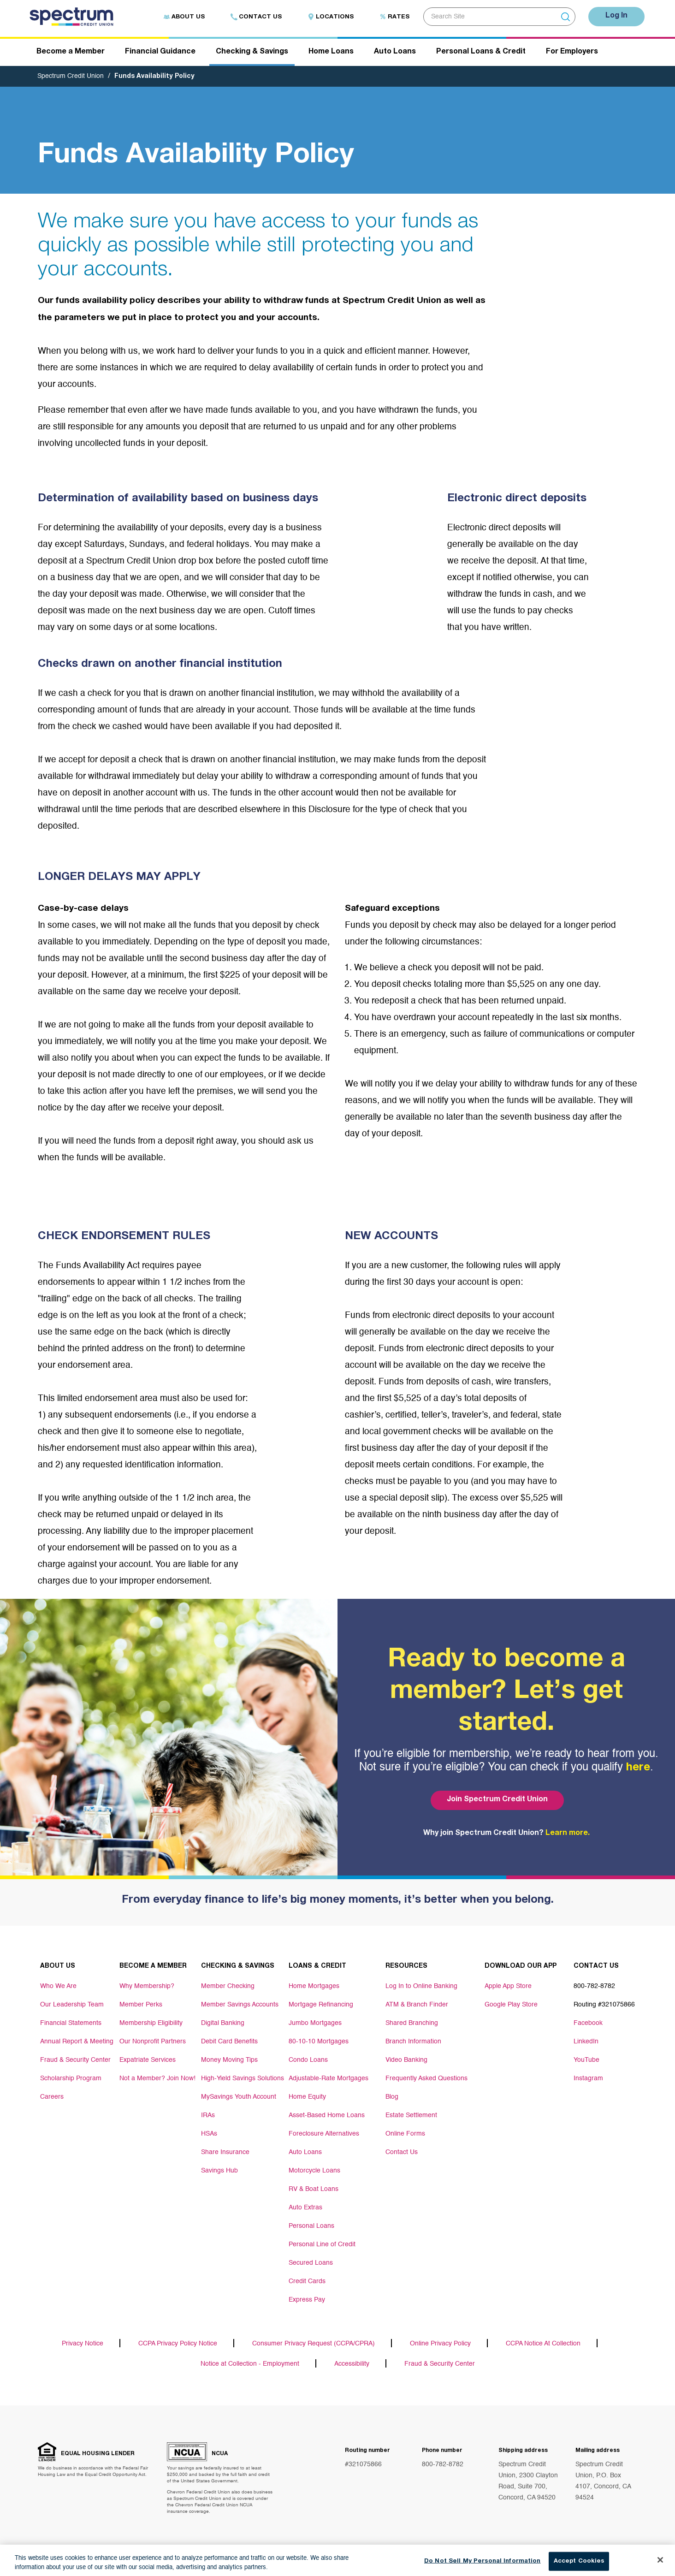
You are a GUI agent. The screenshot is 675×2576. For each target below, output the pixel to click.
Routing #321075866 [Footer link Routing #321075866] (604, 2004)
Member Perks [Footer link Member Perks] (140, 2004)
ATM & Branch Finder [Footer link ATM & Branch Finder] (416, 2004)
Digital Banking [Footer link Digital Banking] (222, 2023)
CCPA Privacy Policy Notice (177, 2343)
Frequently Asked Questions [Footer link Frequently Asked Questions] (426, 2078)
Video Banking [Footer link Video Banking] (406, 2060)
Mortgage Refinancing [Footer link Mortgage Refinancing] (321, 2004)
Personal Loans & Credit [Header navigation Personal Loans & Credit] (481, 52)
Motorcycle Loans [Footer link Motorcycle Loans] (314, 2170)
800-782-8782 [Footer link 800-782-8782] (594, 1986)
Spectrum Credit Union (70, 76)
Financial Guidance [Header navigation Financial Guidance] (160, 52)
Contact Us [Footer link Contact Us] (401, 2152)
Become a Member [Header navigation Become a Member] (70, 52)
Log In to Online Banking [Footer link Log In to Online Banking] (421, 1986)
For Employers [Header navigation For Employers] (572, 52)
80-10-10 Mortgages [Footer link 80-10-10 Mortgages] (319, 2041)
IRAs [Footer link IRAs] (208, 2115)
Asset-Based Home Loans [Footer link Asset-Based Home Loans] (327, 2115)
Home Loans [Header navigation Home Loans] (331, 52)
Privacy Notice (82, 2343)
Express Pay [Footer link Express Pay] (307, 2300)
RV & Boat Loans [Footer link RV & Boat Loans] (313, 2189)
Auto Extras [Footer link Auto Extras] (305, 2207)
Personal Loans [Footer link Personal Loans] (311, 2226)
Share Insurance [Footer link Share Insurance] (225, 2152)
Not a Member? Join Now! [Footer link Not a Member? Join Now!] (157, 2078)
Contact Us (256, 17)
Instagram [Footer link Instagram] (588, 2078)
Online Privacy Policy (440, 2343)
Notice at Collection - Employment (250, 2364)
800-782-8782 (442, 2464)
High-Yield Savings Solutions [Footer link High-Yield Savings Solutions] (242, 2078)
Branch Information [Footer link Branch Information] (413, 2041)
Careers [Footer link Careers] (52, 2097)
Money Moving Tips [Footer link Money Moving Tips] (229, 2060)
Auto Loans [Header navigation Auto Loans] (395, 52)
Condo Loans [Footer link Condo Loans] (308, 2060)
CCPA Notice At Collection (543, 2343)
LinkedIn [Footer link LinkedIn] (586, 2041)
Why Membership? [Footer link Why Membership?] (146, 1986)
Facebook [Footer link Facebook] (588, 2023)
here (638, 1768)
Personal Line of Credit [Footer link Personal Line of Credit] (322, 2244)
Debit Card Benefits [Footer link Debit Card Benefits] (229, 2041)
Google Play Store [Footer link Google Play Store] (511, 2004)
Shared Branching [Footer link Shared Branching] (411, 2023)
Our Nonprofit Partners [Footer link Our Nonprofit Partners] (152, 2041)
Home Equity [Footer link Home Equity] (307, 2097)
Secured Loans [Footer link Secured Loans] (311, 2263)
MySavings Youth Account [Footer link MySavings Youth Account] (238, 2097)
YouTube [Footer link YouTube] (586, 2060)
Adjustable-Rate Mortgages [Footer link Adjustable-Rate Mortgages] (328, 2078)
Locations (331, 17)
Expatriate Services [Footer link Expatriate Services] (147, 2060)
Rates (394, 17)
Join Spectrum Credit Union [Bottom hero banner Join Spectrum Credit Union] (497, 1800)
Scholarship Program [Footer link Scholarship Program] (70, 2078)
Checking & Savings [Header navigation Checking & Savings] (252, 52)
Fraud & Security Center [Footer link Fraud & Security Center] (75, 2060)
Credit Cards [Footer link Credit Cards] (307, 2281)
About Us (184, 17)
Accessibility (351, 2364)
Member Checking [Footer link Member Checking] (228, 1986)
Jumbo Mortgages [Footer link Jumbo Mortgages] (315, 2023)
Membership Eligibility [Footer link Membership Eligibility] (151, 2023)
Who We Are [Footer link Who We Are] (58, 1986)
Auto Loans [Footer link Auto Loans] (305, 2152)
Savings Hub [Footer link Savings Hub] (219, 2170)
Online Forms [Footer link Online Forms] (405, 2134)
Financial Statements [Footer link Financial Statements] (70, 2023)
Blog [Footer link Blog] (391, 2097)
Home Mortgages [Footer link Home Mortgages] (314, 1986)
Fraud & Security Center (439, 2364)
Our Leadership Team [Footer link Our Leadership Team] (72, 2004)
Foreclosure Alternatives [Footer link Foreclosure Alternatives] (324, 2134)
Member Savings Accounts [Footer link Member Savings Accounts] (239, 2004)
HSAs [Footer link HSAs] (209, 2134)
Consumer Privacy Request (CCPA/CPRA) (313, 2343)
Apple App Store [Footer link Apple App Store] (508, 1986)
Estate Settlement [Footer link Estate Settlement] (411, 2115)
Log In (616, 16)
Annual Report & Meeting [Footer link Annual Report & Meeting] (76, 2041)
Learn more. (567, 1833)
